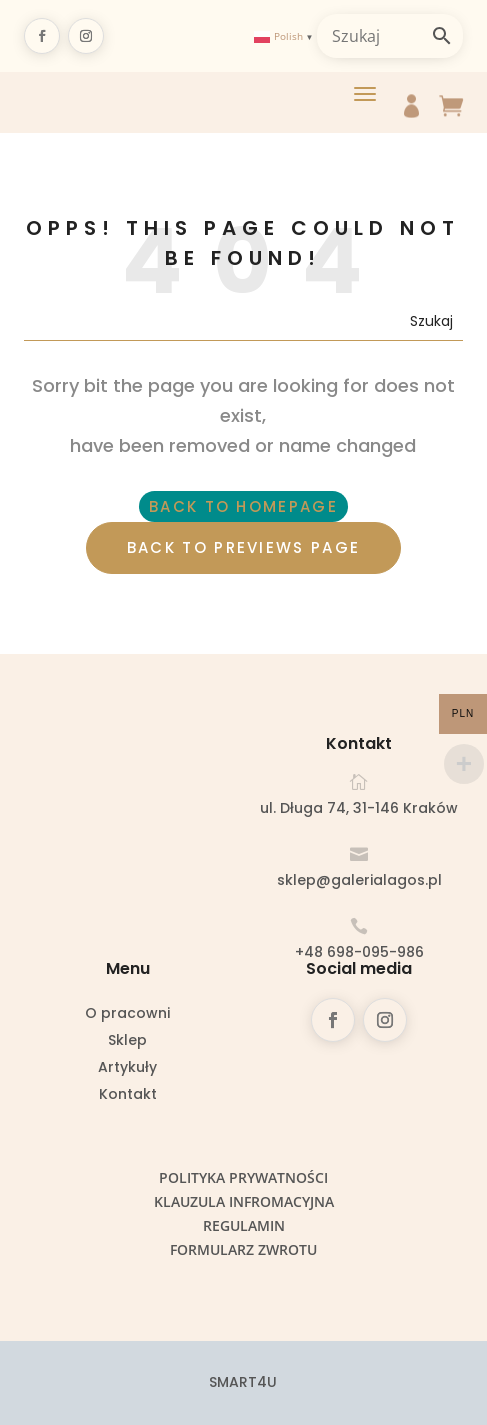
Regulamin (244, 1225)
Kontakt (128, 1095)
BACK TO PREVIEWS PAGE (243, 547)
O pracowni (127, 1014)
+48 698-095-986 (359, 952)
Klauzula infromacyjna (244, 1201)
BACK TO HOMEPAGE (243, 506)
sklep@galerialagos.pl (359, 880)
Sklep (127, 1041)
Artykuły (127, 1068)
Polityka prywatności (243, 1177)
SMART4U (243, 1382)
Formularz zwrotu (243, 1249)
